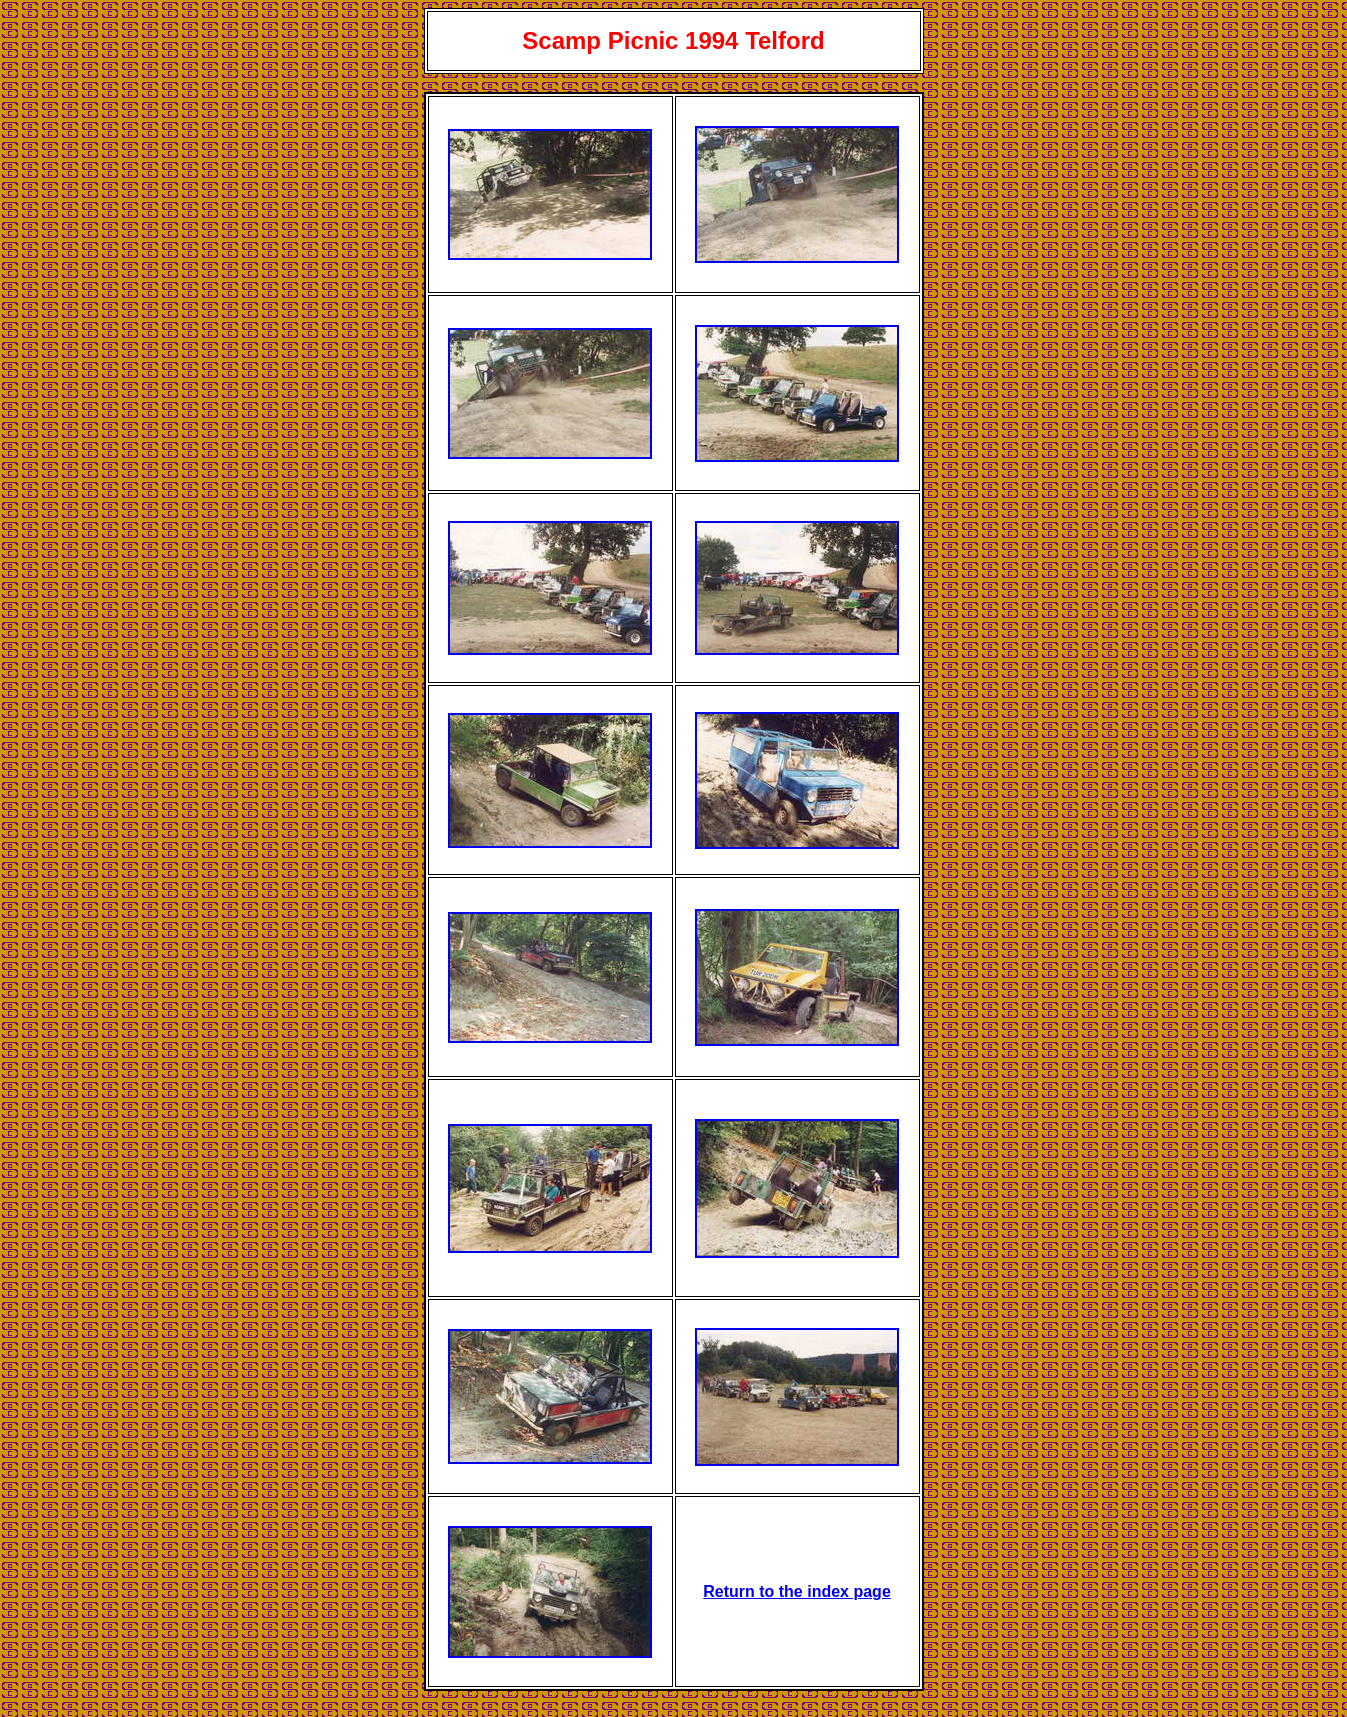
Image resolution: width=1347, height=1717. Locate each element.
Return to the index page (797, 1591)
